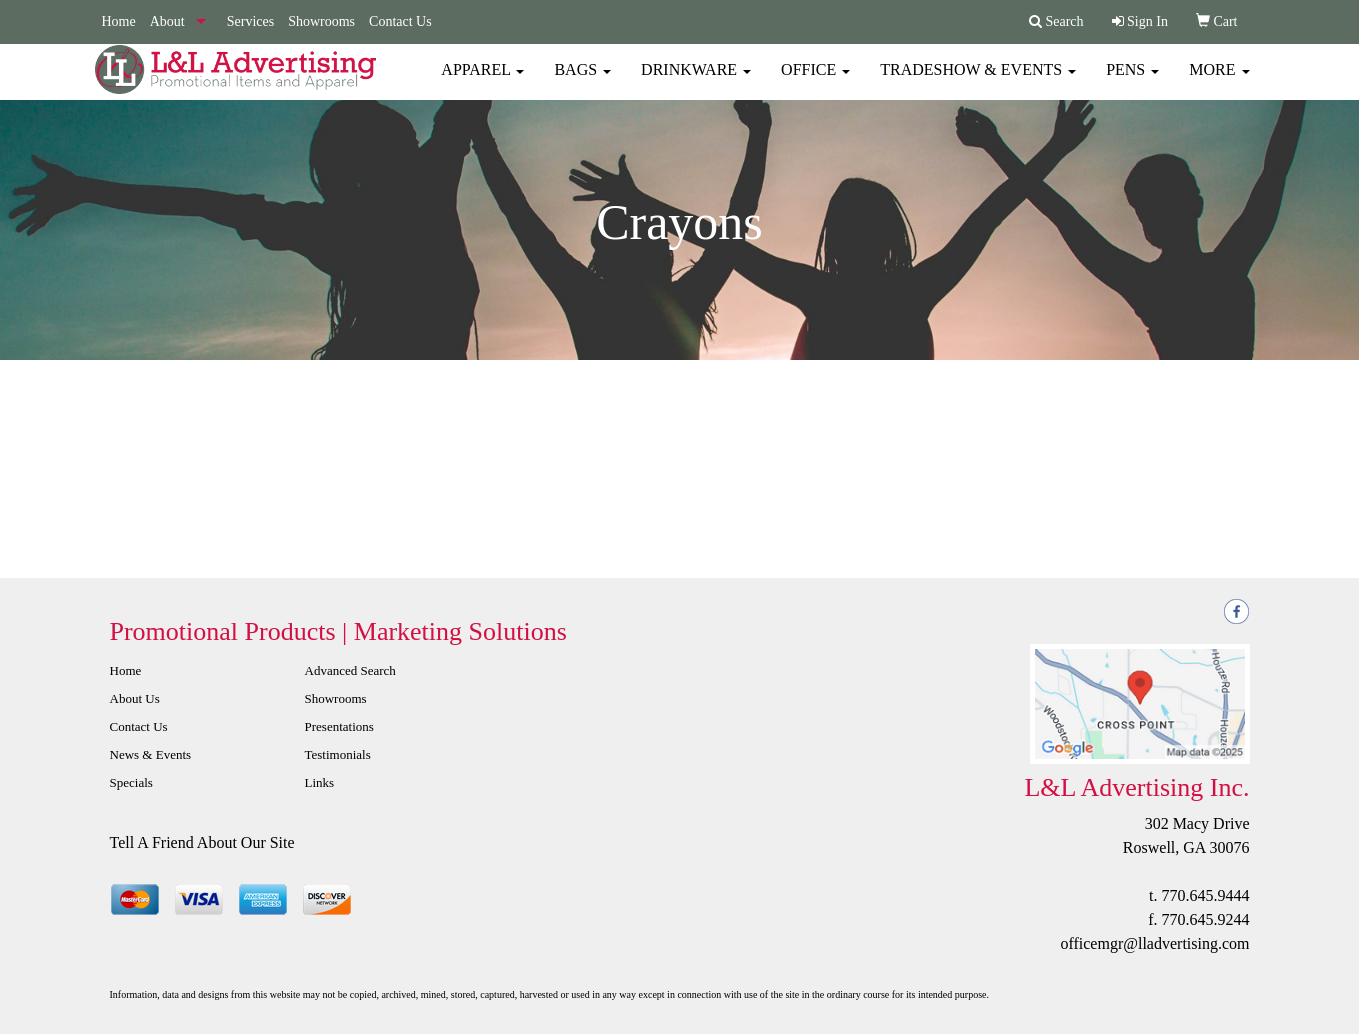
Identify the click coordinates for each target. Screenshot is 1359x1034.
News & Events (151, 754)
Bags (582, 79)
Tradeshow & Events (978, 79)
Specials (131, 782)
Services (250, 21)
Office (815, 79)
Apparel (482, 79)
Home (119, 21)
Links (320, 782)
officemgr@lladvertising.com (1154, 943)
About (167, 21)
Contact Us (400, 21)
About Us (135, 698)
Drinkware (696, 79)
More (1219, 79)
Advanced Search (350, 670)
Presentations (339, 726)
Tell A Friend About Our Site (202, 842)
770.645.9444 (1206, 895)
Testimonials (338, 754)
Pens (1132, 79)
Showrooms (321, 21)
